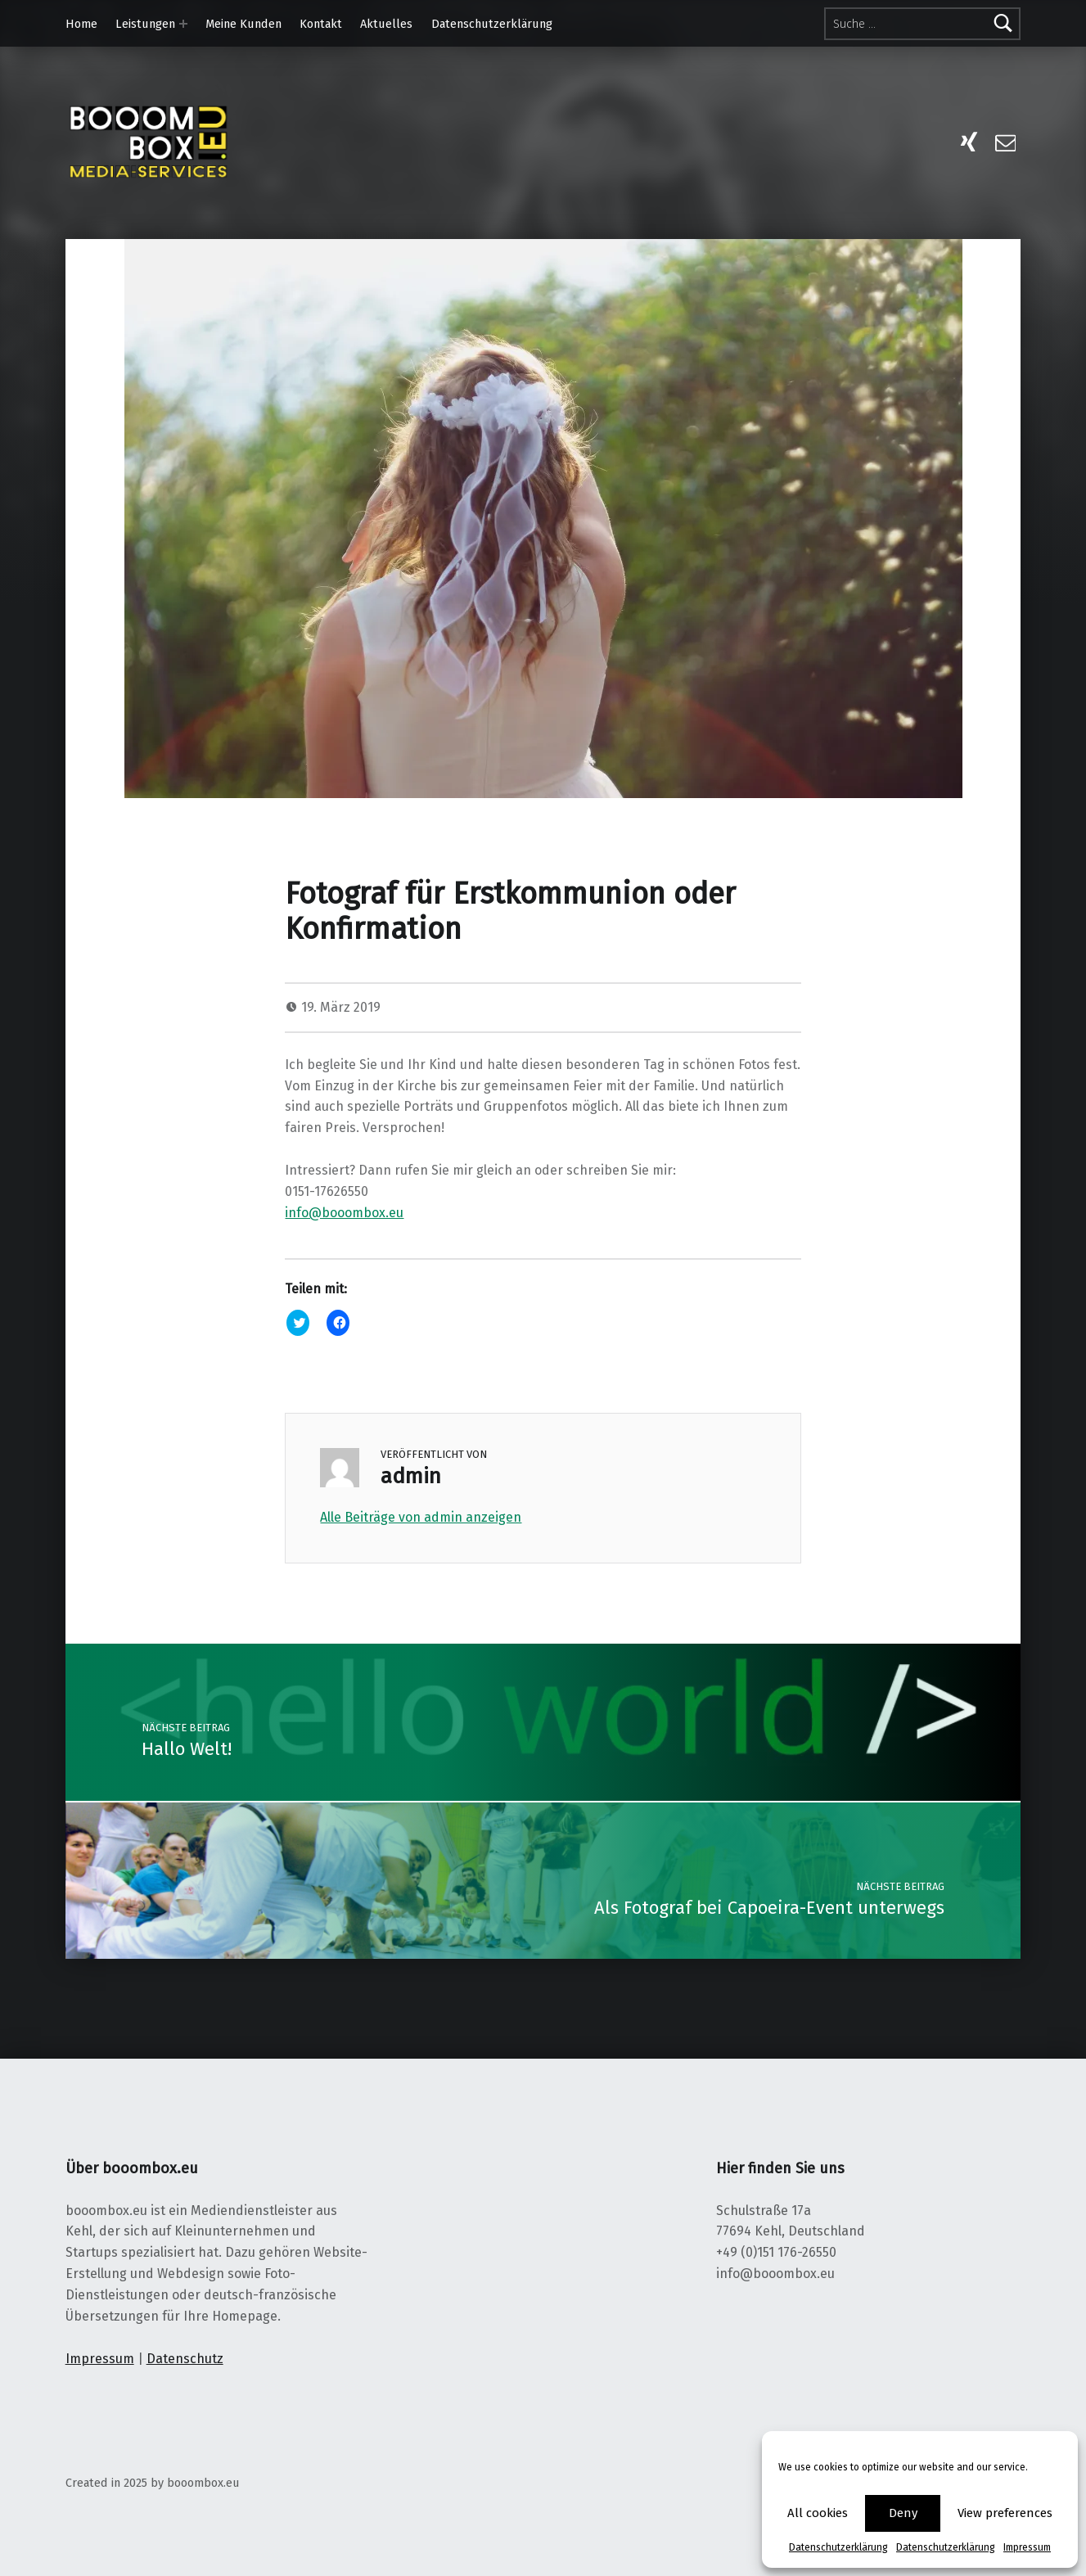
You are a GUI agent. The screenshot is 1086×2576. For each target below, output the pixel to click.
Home (81, 23)
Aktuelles (386, 23)
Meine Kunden (243, 23)
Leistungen (145, 23)
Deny (903, 2513)
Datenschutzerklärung (838, 2547)
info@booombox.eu (344, 1212)
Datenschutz (184, 2358)
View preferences (1005, 2513)
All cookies (817, 2513)
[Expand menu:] (183, 24)
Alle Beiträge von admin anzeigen (420, 1517)
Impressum (1027, 2547)
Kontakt (321, 23)
